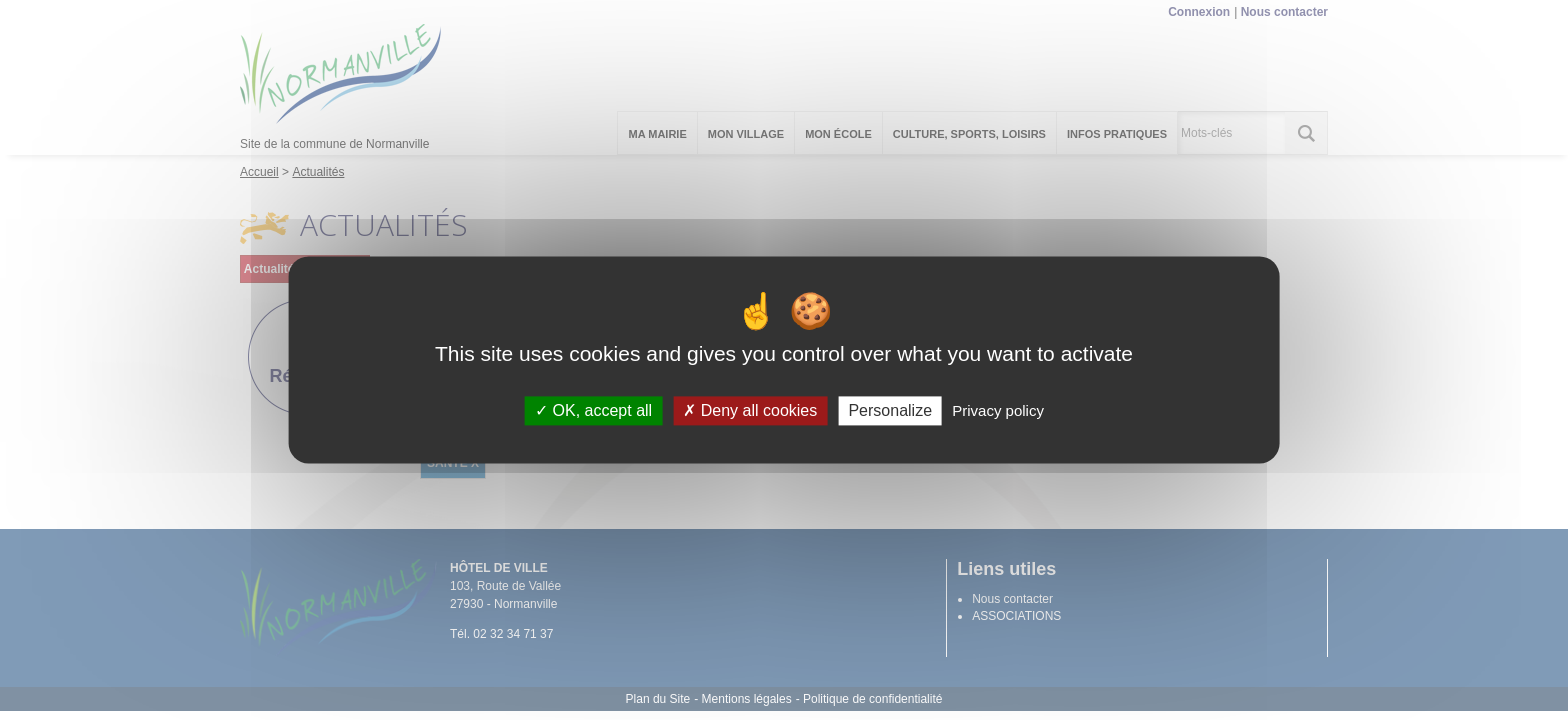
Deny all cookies (750, 410)
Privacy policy (998, 410)
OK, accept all (593, 410)
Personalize (890, 410)
